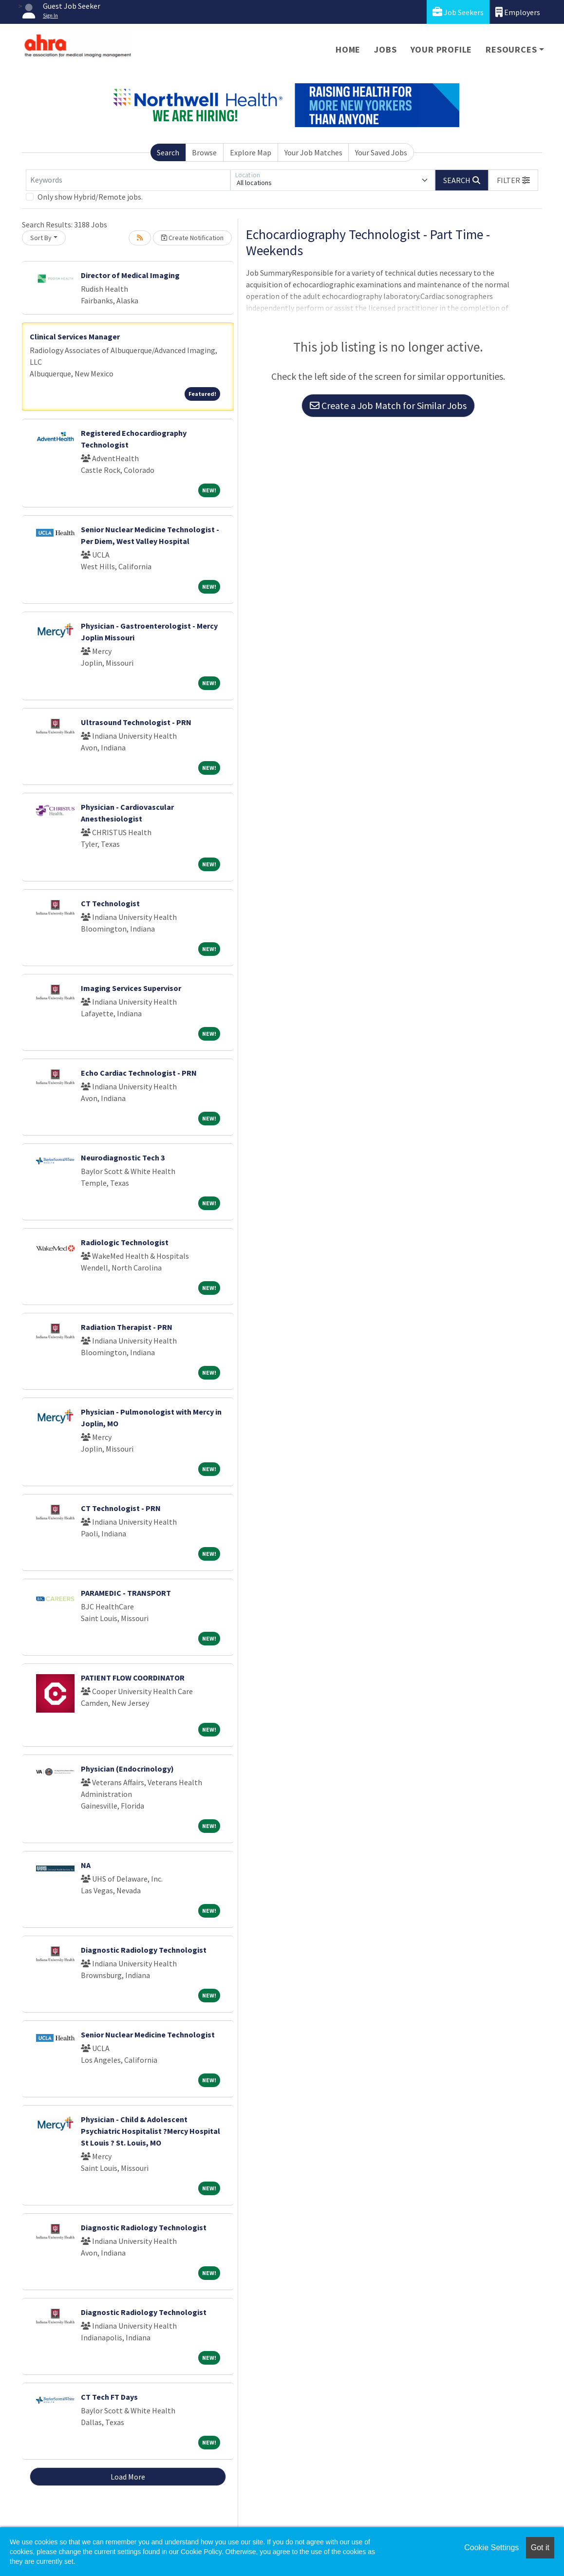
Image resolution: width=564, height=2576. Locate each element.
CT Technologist (110, 903)
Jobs (385, 49)
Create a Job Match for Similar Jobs (388, 405)
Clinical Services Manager (75, 336)
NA (86, 1865)
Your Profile (441, 49)
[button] (513, 180)
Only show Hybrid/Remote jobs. (90, 197)
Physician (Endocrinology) (127, 1768)
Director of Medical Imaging (130, 275)
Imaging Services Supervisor (131, 988)
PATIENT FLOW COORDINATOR (133, 1677)
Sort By (41, 237)
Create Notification (192, 237)
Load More (128, 2477)
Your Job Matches (313, 152)
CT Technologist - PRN (121, 1508)
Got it (540, 2547)
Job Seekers (458, 12)
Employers (517, 12)
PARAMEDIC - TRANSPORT (126, 1593)
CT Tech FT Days (109, 2397)
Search (168, 152)
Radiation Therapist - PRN (126, 1327)
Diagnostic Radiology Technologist (144, 1950)
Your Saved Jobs (381, 152)
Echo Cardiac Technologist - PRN (139, 1073)
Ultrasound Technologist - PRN (136, 722)
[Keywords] (128, 180)
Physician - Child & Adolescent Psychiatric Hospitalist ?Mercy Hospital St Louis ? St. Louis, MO (150, 2130)
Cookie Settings (491, 2547)
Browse (204, 152)
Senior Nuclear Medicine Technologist (148, 2034)
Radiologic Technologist (125, 1242)
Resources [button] (511, 49)
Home (348, 49)
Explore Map (250, 152)
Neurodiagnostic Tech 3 (123, 1157)
